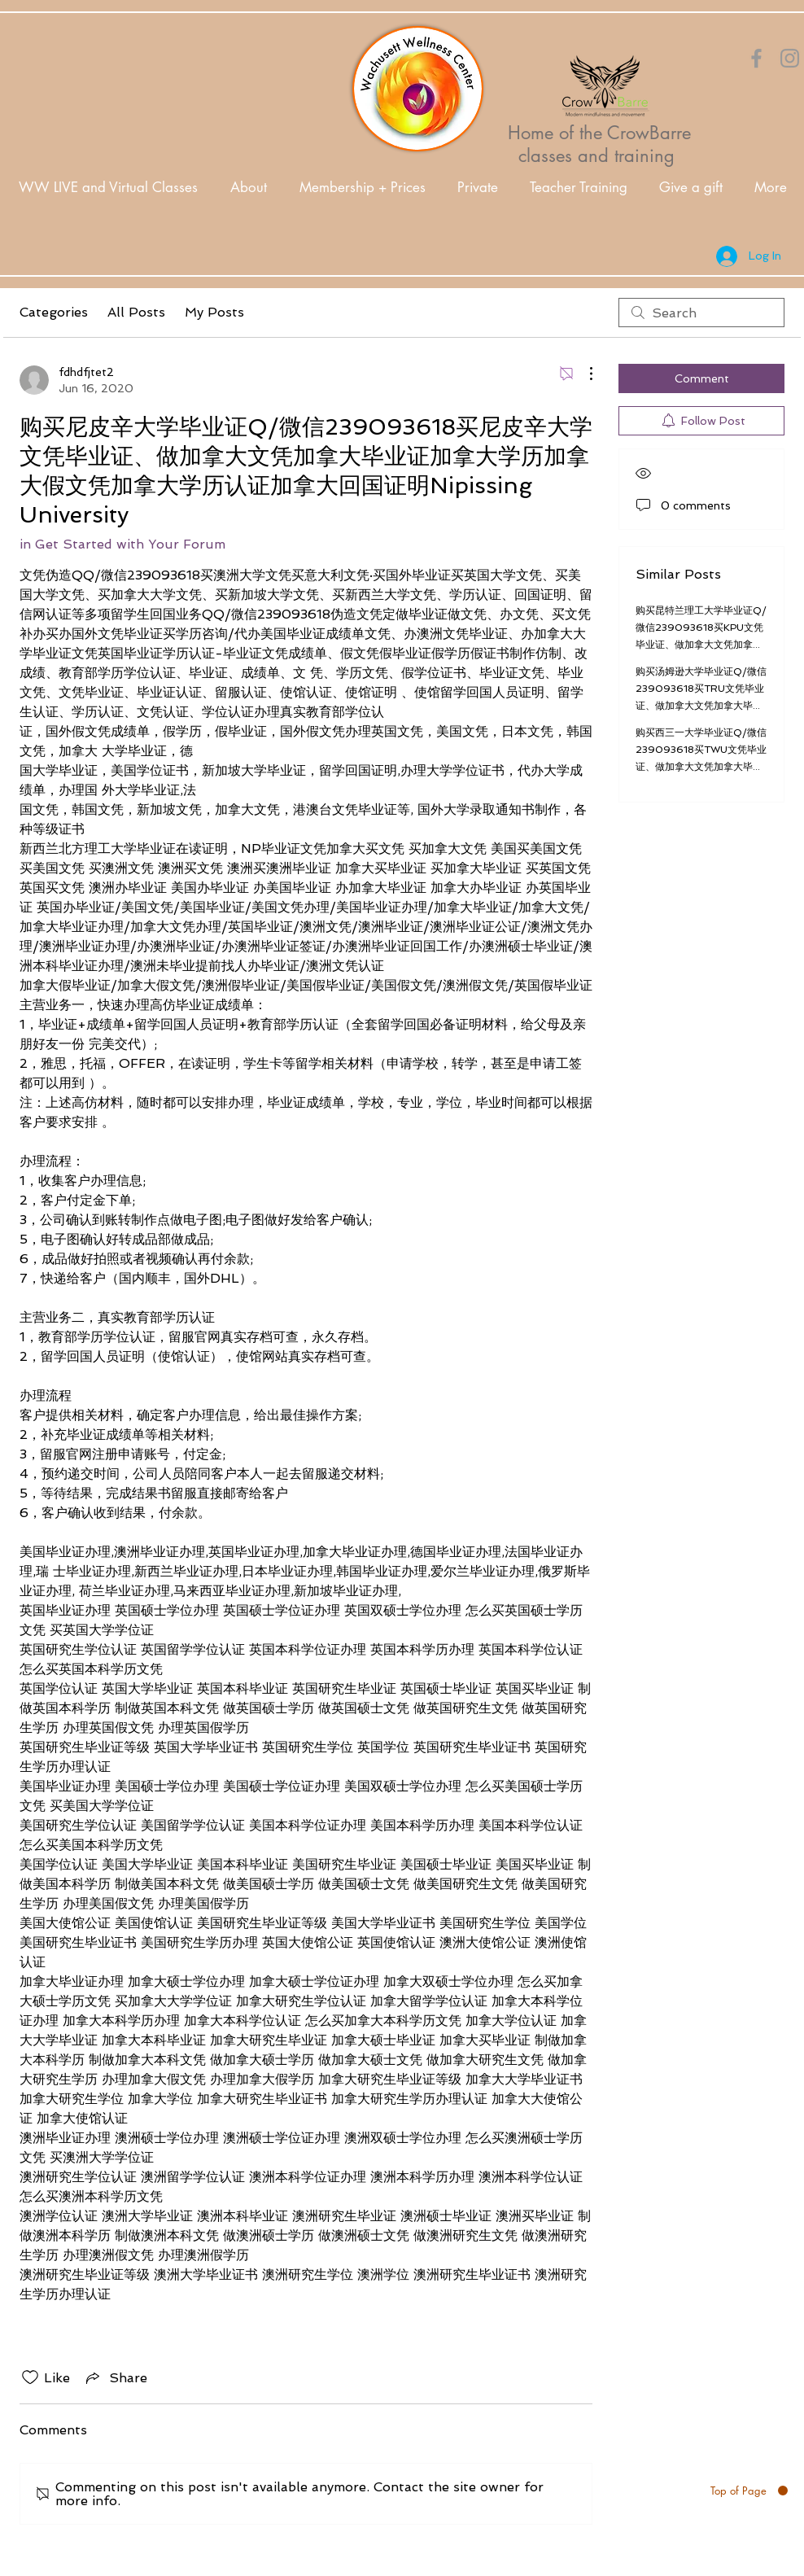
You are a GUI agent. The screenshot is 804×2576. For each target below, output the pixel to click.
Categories (54, 312)
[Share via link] (115, 2377)
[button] (248, 187)
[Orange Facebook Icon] (756, 58)
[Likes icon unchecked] (30, 2377)
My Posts (214, 312)
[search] (701, 312)
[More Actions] (582, 373)
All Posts (136, 312)
